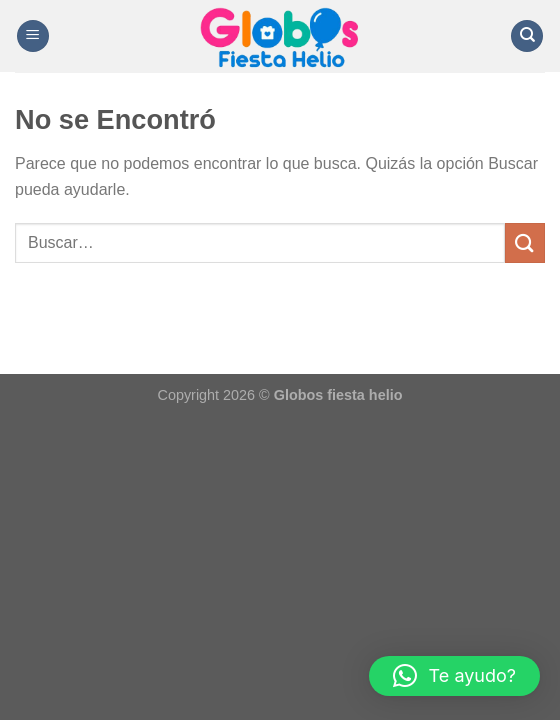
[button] (454, 676)
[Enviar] (525, 242)
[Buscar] (527, 36)
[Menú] (33, 36)
